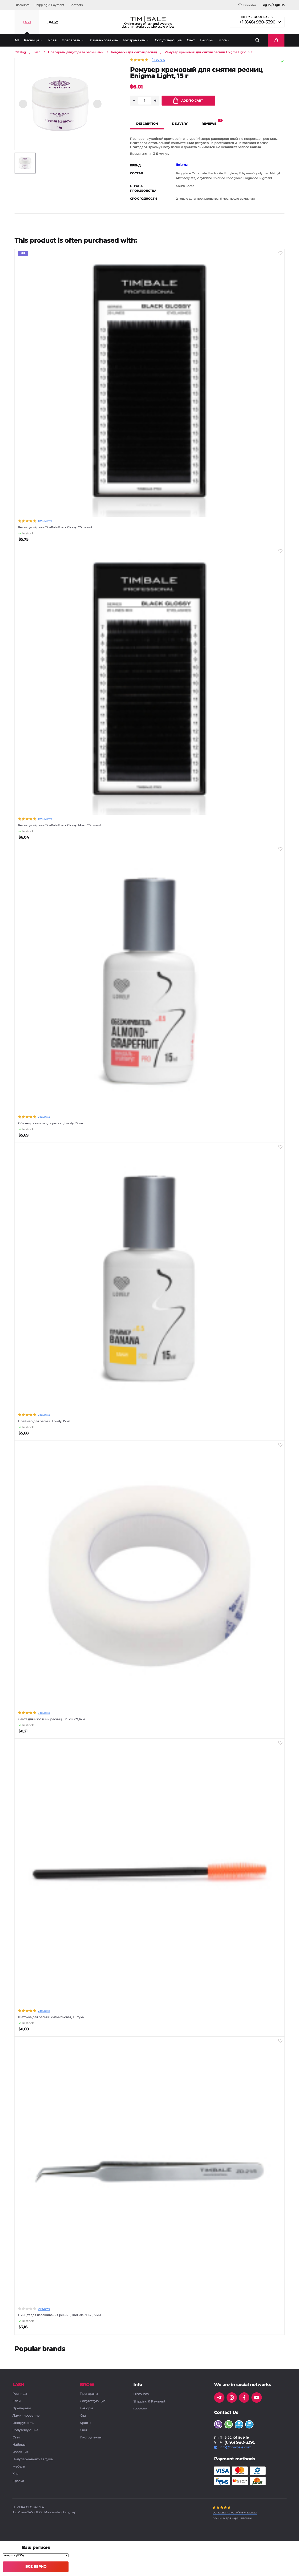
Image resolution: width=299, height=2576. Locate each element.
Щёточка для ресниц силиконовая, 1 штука (51, 2017)
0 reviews (44, 2308)
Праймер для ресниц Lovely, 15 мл (44, 1421)
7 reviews (44, 1712)
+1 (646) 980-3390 (257, 22)
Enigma (181, 164)
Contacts (76, 5)
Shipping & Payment (49, 5)
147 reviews (45, 521)
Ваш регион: (36, 2547)
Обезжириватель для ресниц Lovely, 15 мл (50, 1123)
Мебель (18, 2466)
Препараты (71, 40)
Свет (191, 40)
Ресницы (31, 40)
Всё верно (35, 2567)
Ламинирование (104, 40)
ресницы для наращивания (232, 2518)
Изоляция (20, 2452)
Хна (15, 2473)
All (17, 40)
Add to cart (188, 100)
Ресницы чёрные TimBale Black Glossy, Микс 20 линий (59, 825)
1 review (158, 60)
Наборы (206, 40)
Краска (18, 2481)
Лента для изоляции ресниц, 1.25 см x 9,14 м (51, 1719)
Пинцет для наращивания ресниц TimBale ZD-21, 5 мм (59, 2315)
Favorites (247, 5)
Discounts (22, 5)
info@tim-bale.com (235, 2447)
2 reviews (44, 1116)
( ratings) (235, 2512)
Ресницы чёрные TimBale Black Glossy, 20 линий (55, 527)
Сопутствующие (168, 40)
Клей (52, 40)
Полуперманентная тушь (32, 2459)
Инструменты (134, 40)
